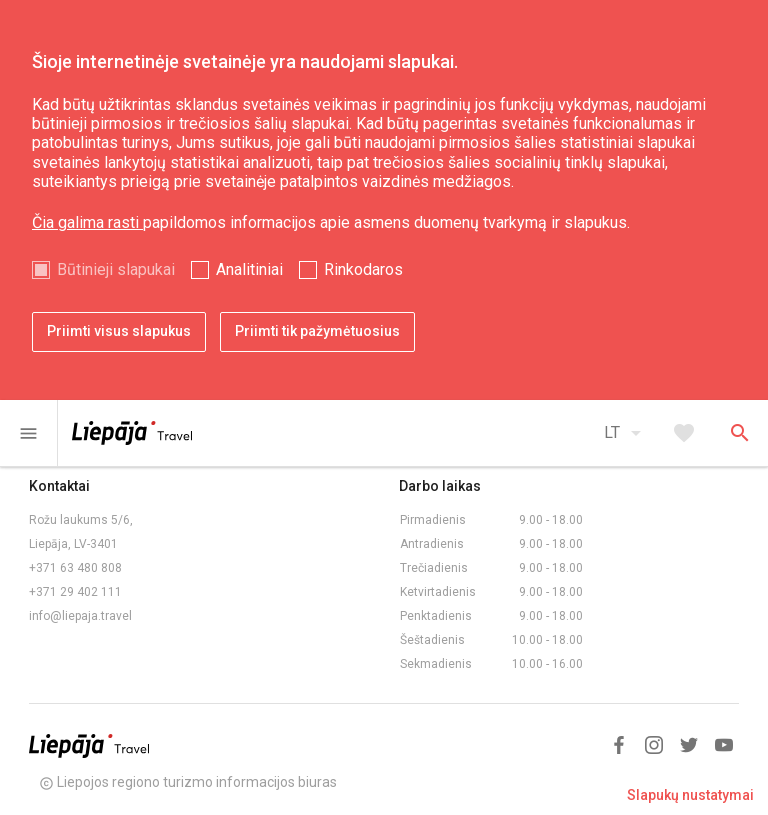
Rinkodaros (363, 269)
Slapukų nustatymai (690, 795)
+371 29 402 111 (75, 592)
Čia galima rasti (87, 222)
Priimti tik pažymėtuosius (317, 331)
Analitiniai (249, 269)
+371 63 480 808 (75, 568)
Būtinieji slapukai (116, 269)
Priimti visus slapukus (119, 331)
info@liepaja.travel (80, 616)
